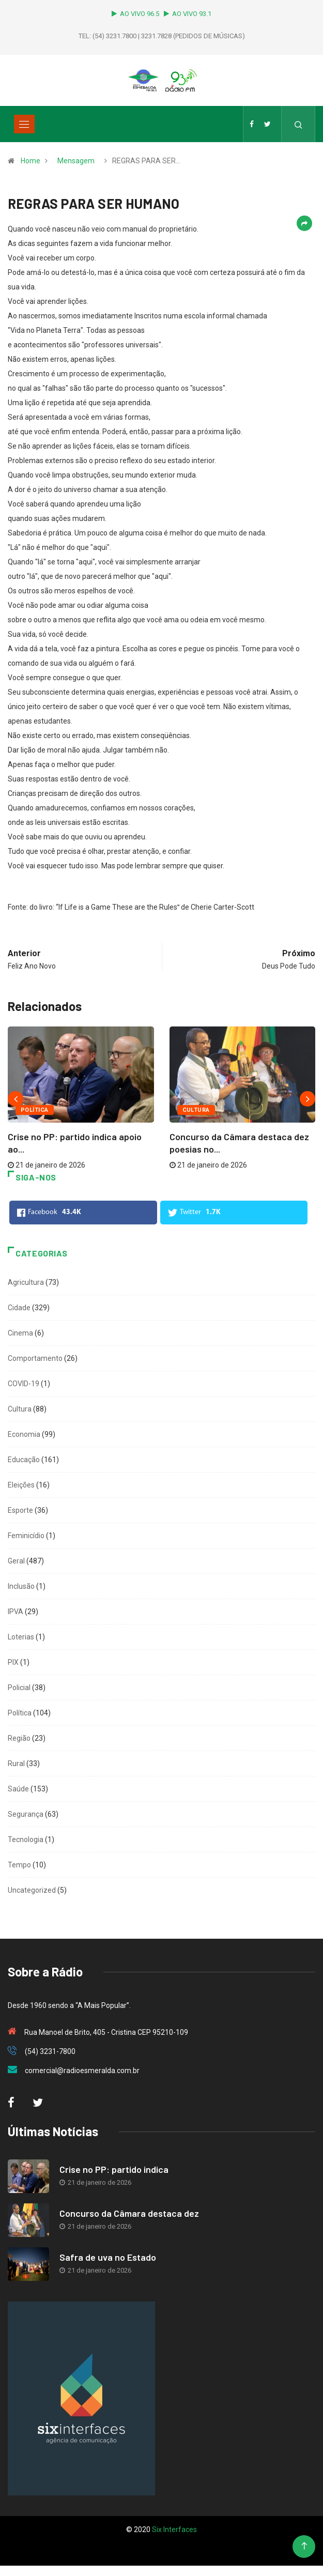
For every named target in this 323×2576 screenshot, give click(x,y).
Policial (19, 1687)
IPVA (15, 1611)
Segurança (25, 1814)
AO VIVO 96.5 (137, 14)
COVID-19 (23, 1383)
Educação (24, 1459)
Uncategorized (32, 1890)
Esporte (20, 1510)
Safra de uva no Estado (107, 2257)
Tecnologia (25, 1839)
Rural (16, 1763)
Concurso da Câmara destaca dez (129, 2213)
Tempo (19, 1865)
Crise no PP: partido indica (113, 2169)
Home (30, 161)
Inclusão (21, 1586)
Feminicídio (26, 1535)
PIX (13, 1662)
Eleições (21, 1485)
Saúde (18, 1789)
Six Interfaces (174, 2529)
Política (35, 1110)
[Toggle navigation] (24, 124)
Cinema (20, 1333)
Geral (16, 1561)
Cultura (196, 1110)
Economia (24, 1434)
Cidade (19, 1308)
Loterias (21, 1637)
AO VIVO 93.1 (187, 14)
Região (19, 1738)
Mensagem (76, 161)
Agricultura (26, 1282)
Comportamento (35, 1358)
